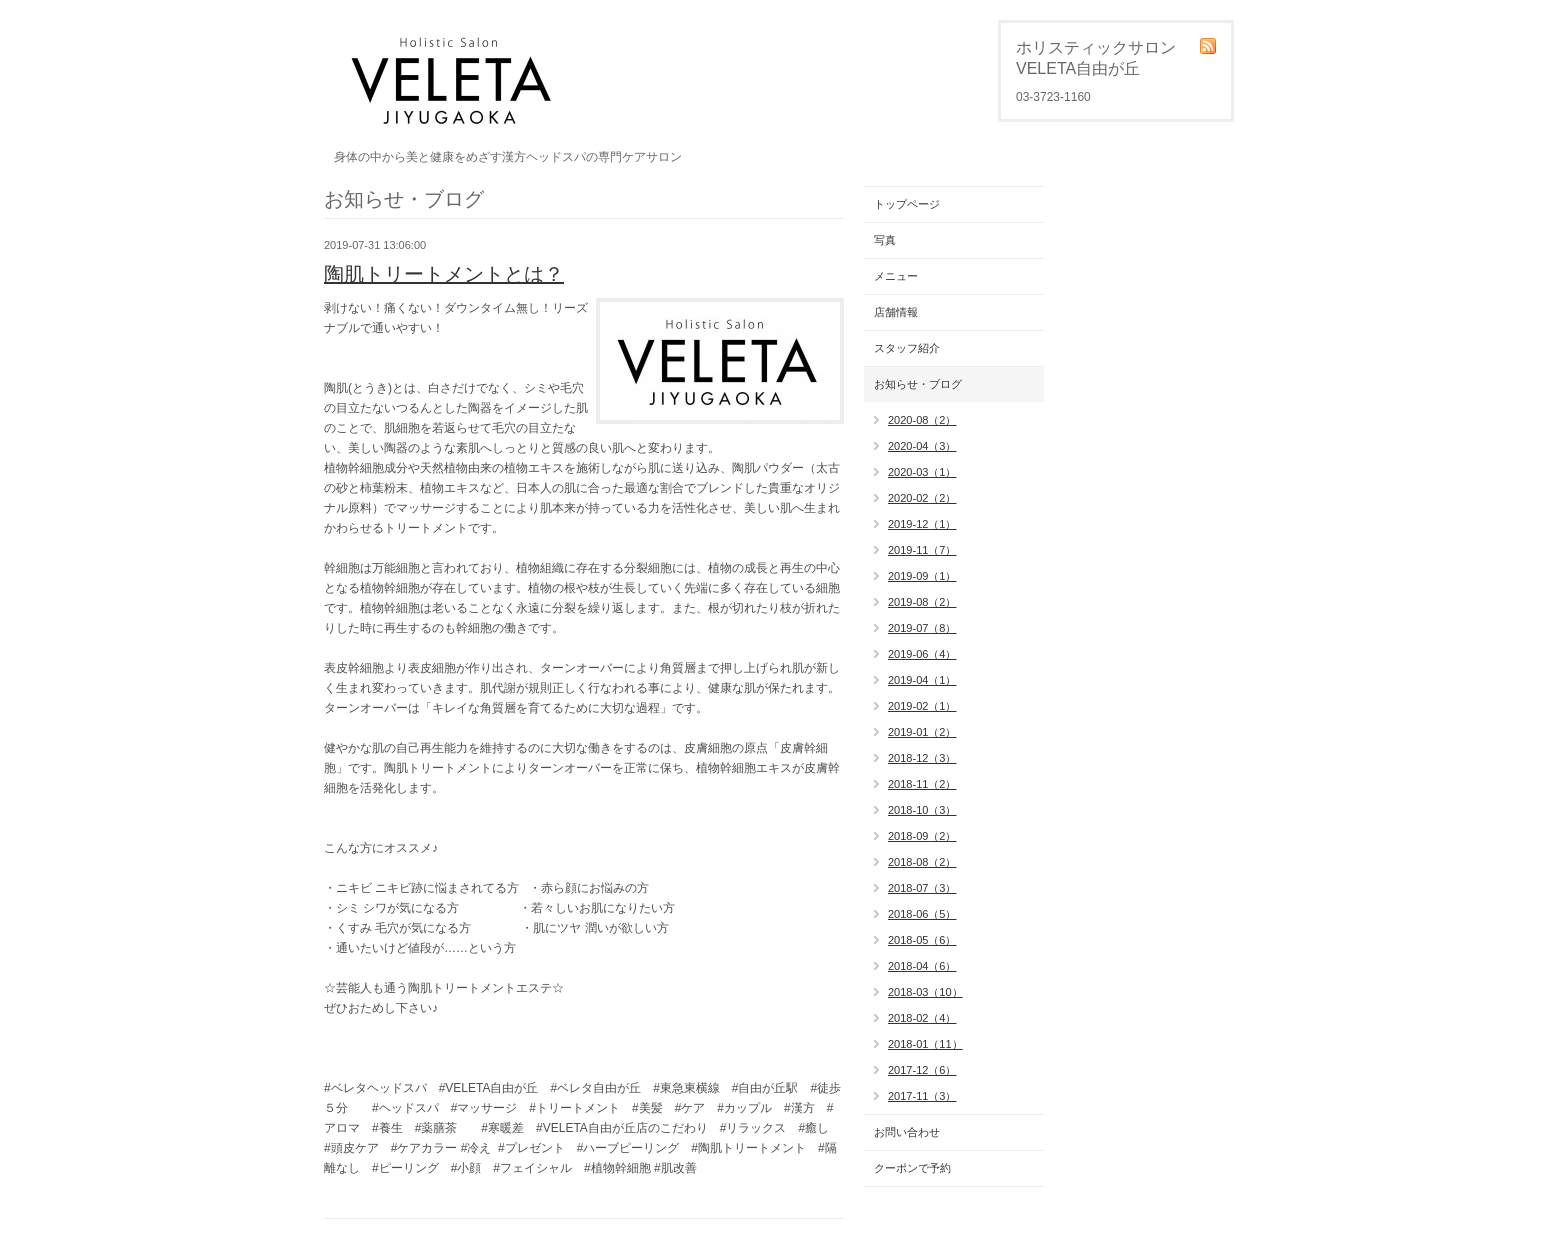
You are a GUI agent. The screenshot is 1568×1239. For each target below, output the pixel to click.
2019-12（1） (922, 524)
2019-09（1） (922, 576)
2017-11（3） (922, 1096)
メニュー (896, 276)
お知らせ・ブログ (918, 384)
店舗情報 (896, 312)
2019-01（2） (922, 732)
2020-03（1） (922, 472)
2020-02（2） (922, 498)
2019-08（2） (922, 602)
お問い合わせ (907, 1132)
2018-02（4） (922, 1018)
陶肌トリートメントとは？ (444, 274)
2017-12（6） (922, 1070)
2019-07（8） (922, 628)
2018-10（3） (922, 810)
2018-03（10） (925, 992)
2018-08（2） (922, 862)
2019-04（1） (922, 680)
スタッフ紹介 (907, 348)
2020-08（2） (922, 420)
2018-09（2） (922, 836)
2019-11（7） (922, 550)
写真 (885, 240)
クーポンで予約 (912, 1168)
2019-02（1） (922, 706)
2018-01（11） (925, 1044)
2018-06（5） (922, 914)
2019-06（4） (922, 654)
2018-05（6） (922, 940)
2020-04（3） (922, 446)
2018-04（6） (922, 966)
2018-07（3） (922, 888)
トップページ (907, 204)
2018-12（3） (922, 758)
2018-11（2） (922, 784)
